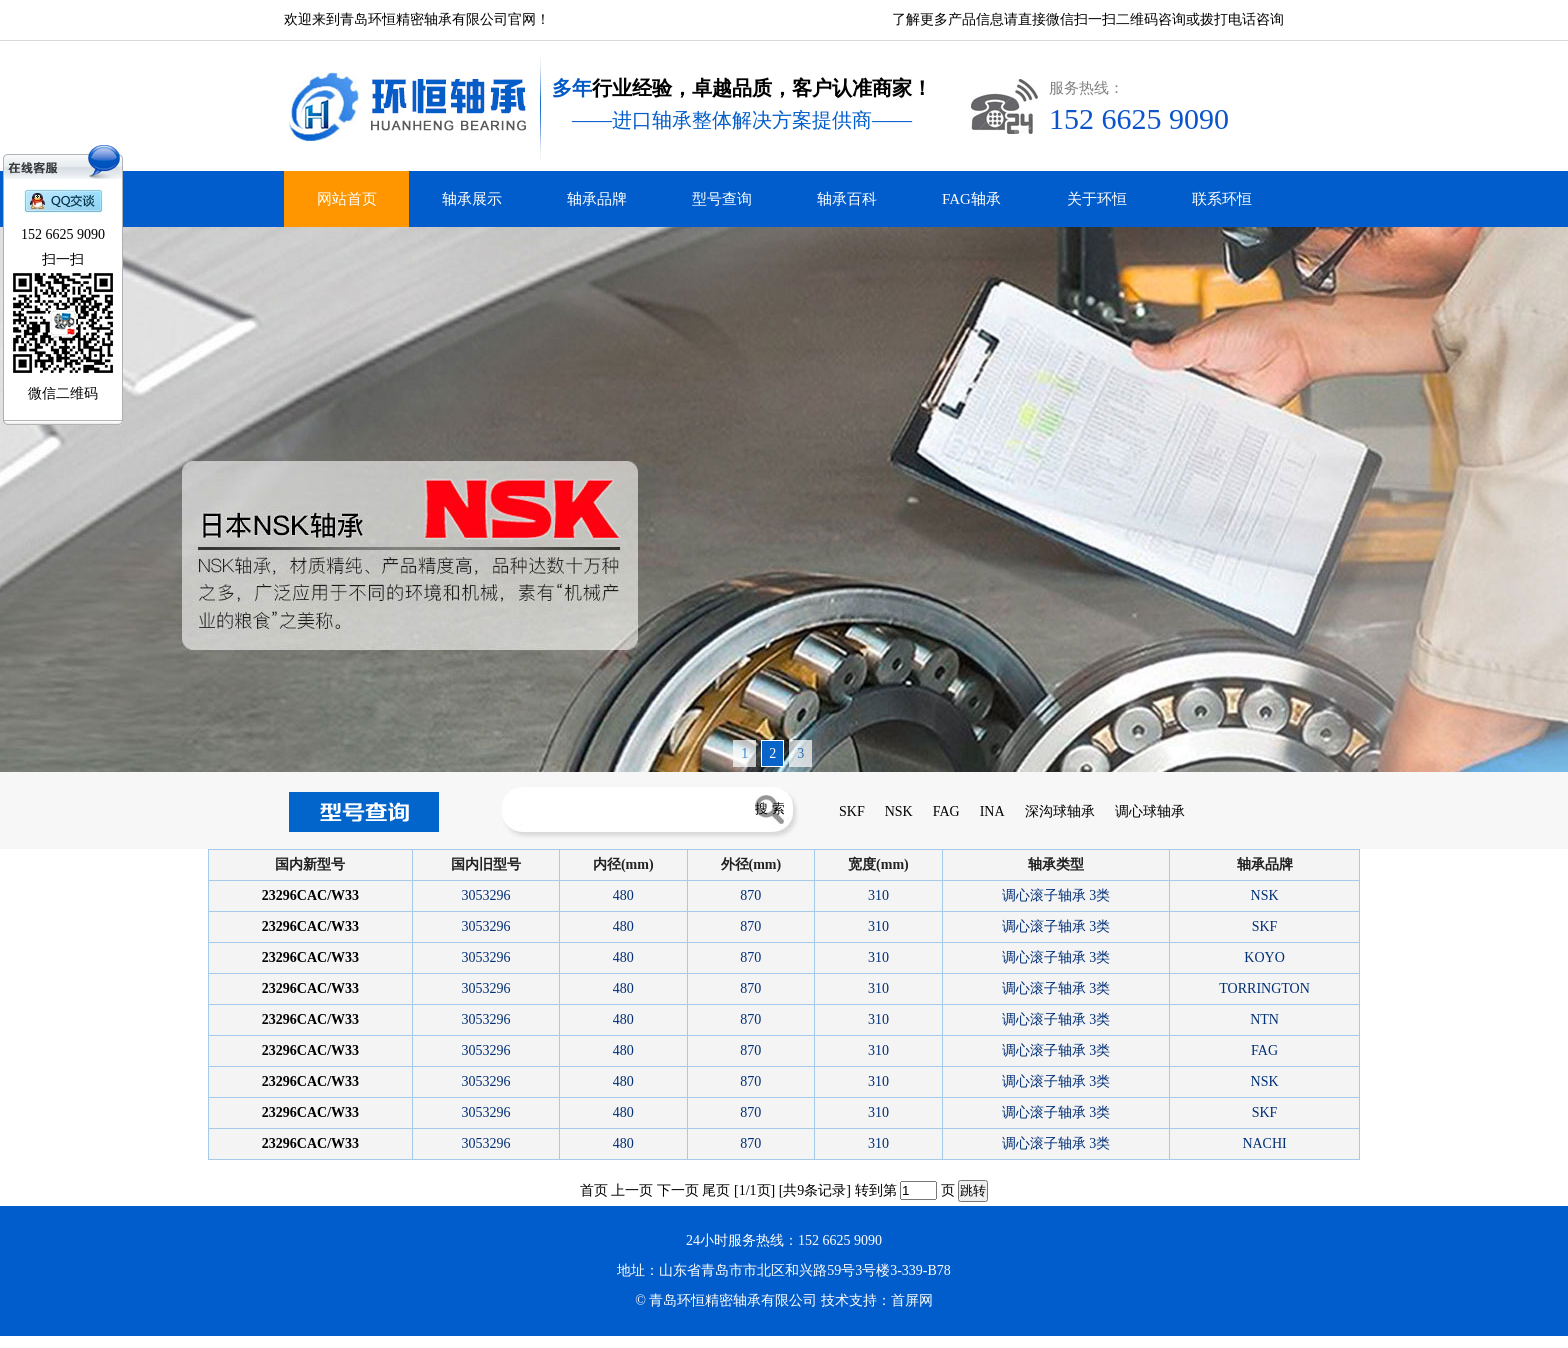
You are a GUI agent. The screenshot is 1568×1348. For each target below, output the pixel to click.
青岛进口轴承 (36, 1341)
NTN (1264, 1019)
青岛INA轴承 (67, 1341)
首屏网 (912, 1300)
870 (750, 895)
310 (878, 895)
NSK (899, 811)
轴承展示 (472, 199)
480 (623, 895)
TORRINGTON (1264, 988)
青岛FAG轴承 (98, 1341)
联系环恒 (1222, 199)
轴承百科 (847, 199)
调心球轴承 (1150, 811)
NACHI (1264, 1143)
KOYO (1264, 957)
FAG (946, 811)
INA (992, 811)
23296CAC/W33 (310, 895)
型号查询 (722, 199)
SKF (852, 811)
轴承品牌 (597, 199)
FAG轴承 (971, 199)
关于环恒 (1097, 199)
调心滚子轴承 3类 (1056, 895)
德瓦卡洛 (10, 1341)
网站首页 (347, 199)
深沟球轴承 (1060, 811)
